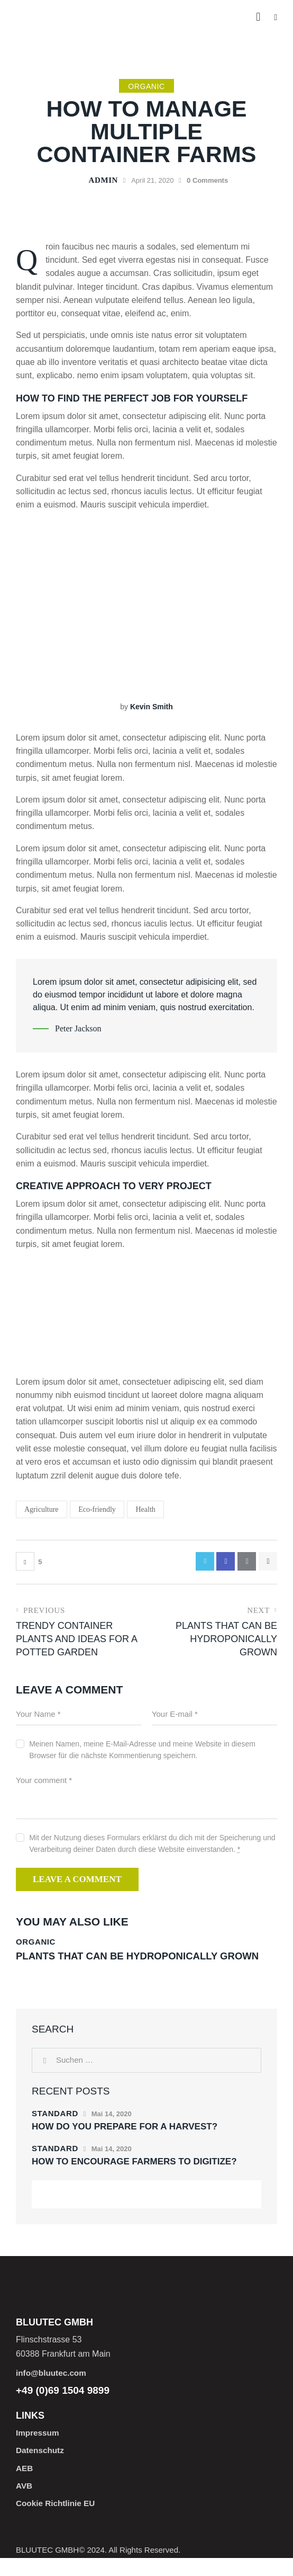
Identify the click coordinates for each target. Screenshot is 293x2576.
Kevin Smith (151, 706)
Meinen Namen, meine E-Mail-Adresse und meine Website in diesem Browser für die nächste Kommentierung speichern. (142, 1751)
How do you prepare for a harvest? (124, 2141)
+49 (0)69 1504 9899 (62, 2406)
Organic (146, 86)
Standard (55, 2127)
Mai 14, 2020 (111, 2128)
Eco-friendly (97, 1509)
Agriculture (41, 1509)
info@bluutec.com (52, 2388)
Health (145, 1509)
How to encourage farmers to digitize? (134, 2176)
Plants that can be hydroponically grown (124, 1963)
